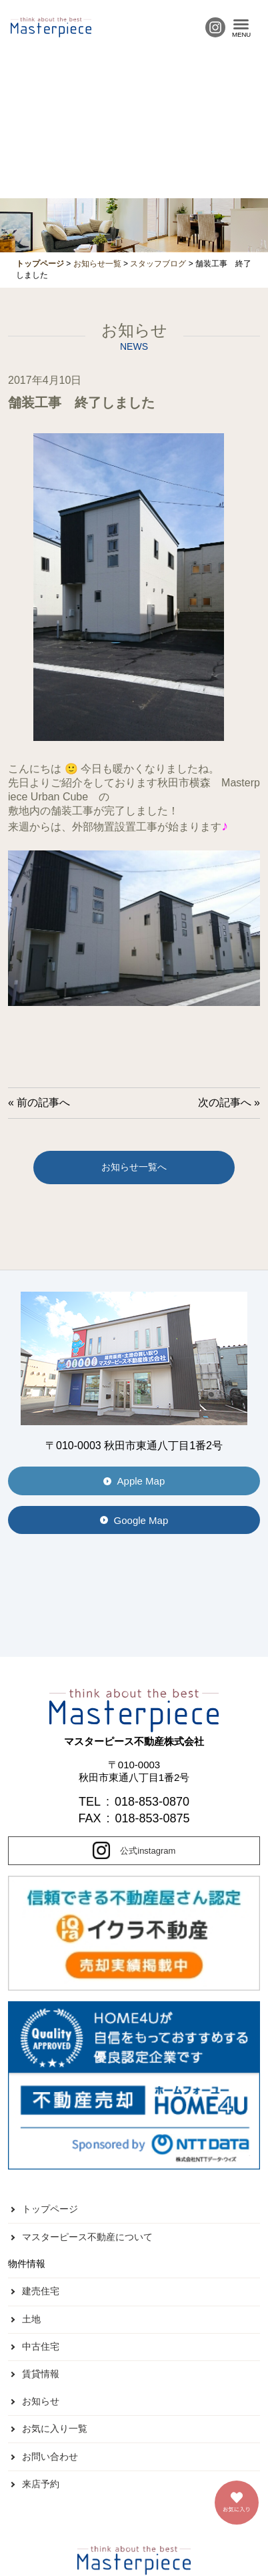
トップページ (50, 2209)
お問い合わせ (50, 2456)
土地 (31, 2319)
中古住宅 (40, 2346)
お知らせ (40, 2401)
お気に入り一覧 (54, 2428)
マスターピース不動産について (87, 2237)
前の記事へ (43, 1102)
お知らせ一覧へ (134, 1167)
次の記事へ (224, 1102)
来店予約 (40, 2484)
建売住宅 (40, 2291)
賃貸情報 (40, 2373)
